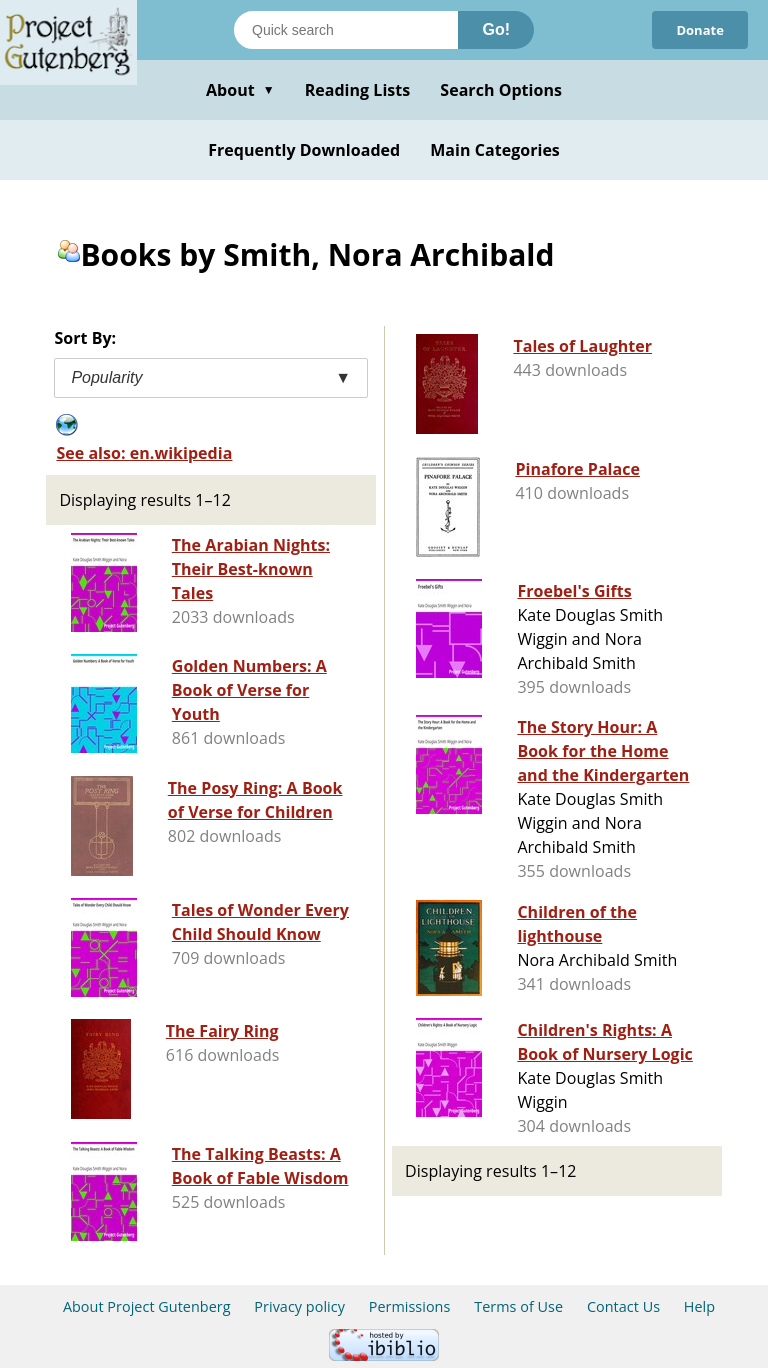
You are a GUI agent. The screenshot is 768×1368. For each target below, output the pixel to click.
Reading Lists (358, 90)
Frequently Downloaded (304, 150)
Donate (700, 30)
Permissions (410, 1306)
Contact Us (623, 1306)
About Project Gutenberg (147, 1306)
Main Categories (495, 150)
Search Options (501, 90)
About (240, 90)
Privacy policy (299, 1306)
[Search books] (346, 30)
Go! (496, 29)
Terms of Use (518, 1306)
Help (699, 1306)
